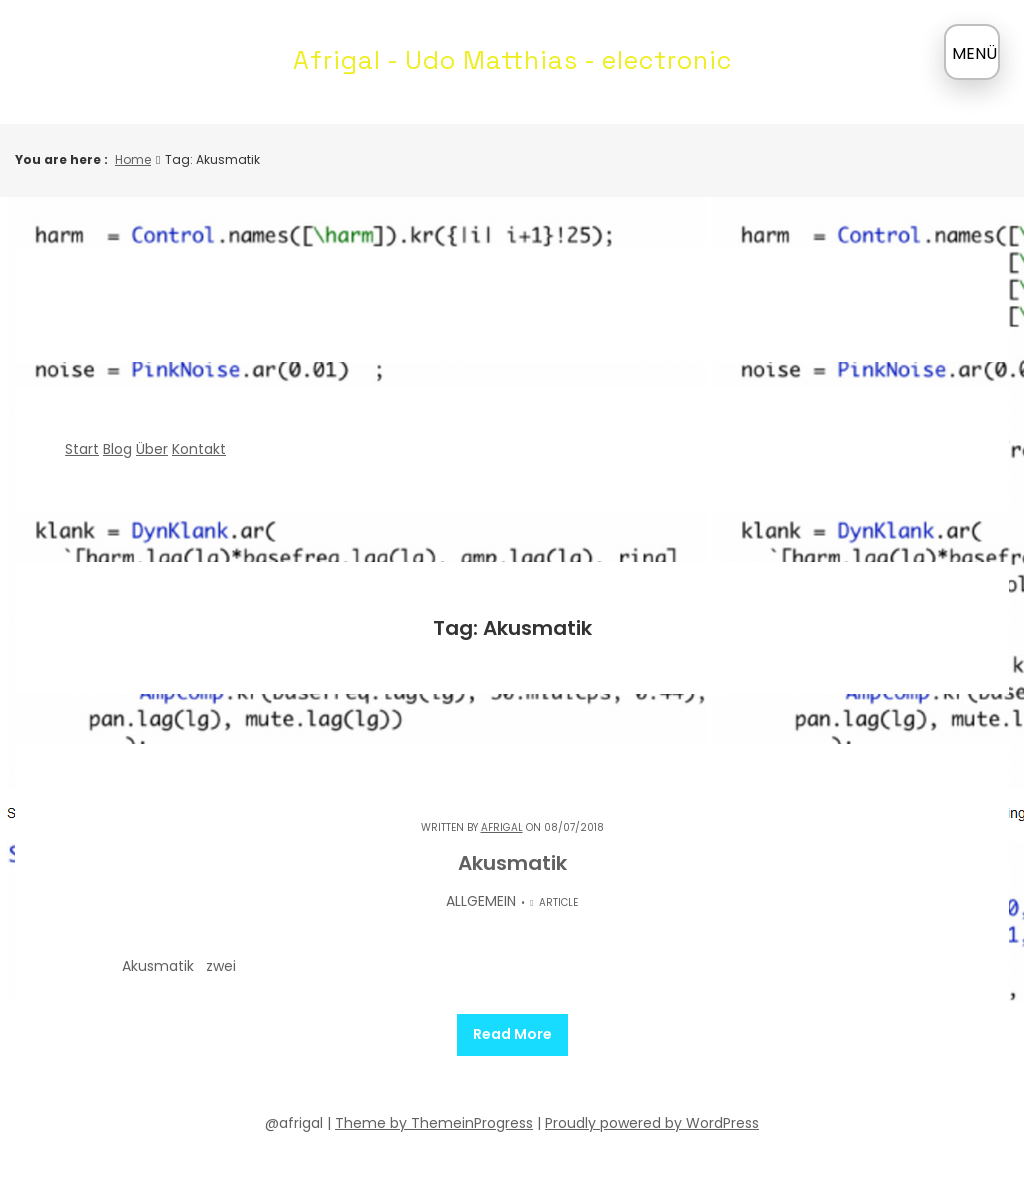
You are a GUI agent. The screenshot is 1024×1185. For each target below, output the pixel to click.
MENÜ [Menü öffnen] (974, 53)
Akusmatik (512, 863)
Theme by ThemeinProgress (434, 1122)
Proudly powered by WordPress (652, 1122)
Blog (117, 449)
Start (82, 449)
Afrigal (502, 827)
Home (133, 159)
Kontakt (199, 449)
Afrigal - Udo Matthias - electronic (512, 60)
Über (152, 449)
